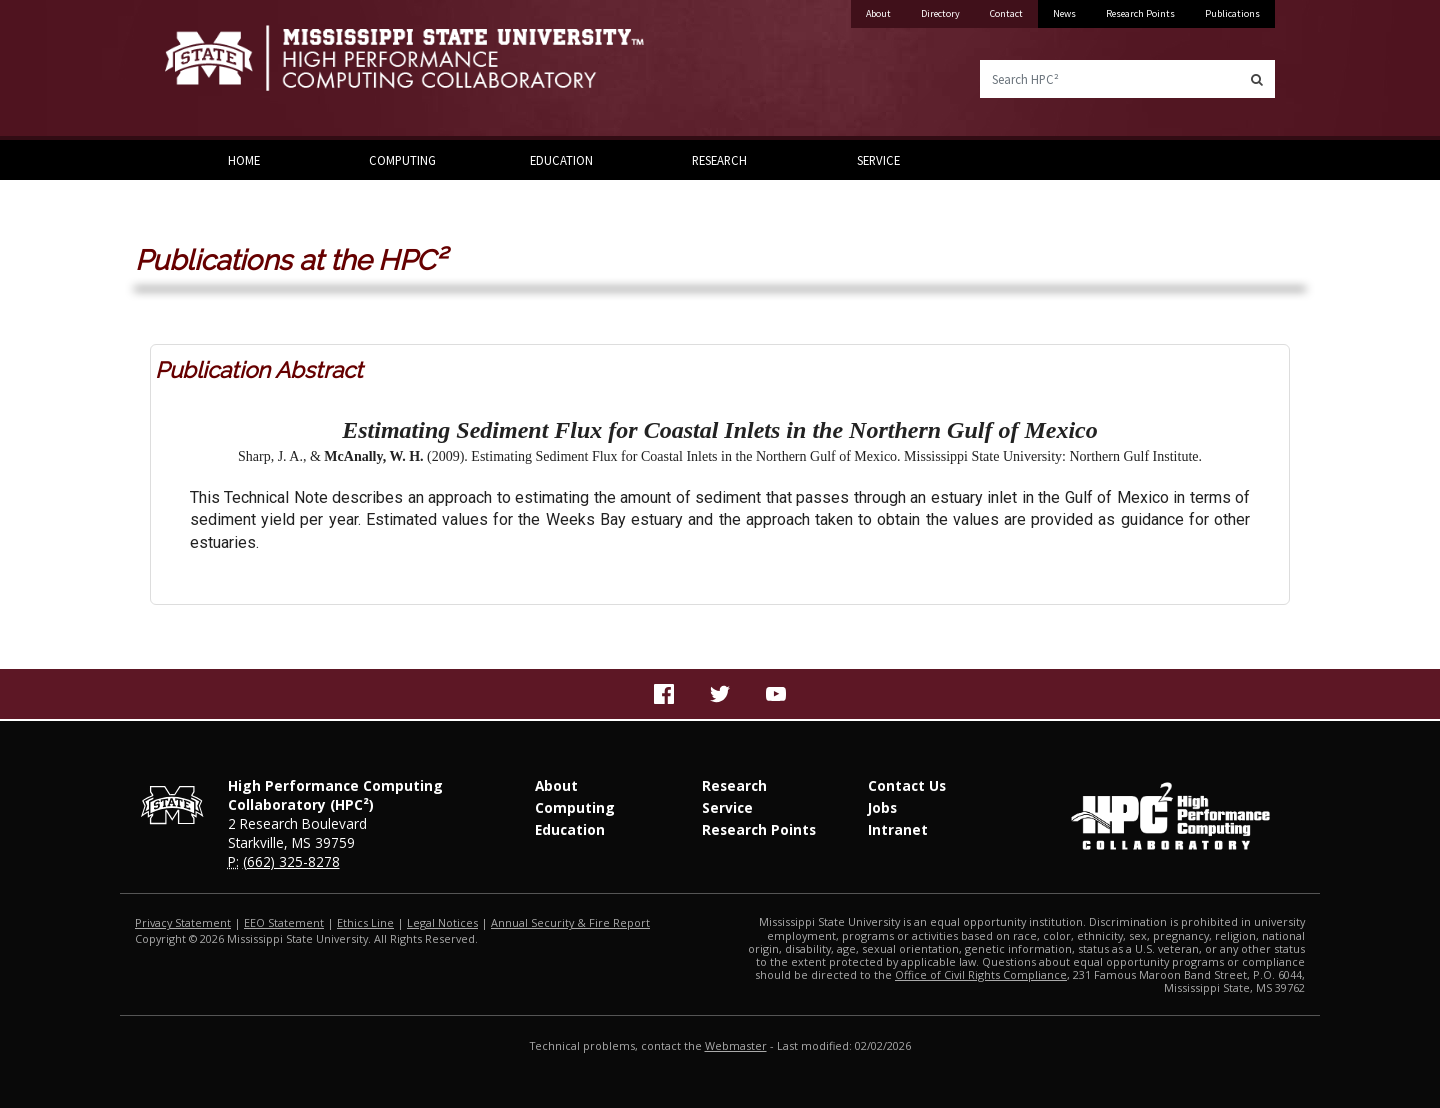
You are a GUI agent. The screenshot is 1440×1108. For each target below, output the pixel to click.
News (1064, 13)
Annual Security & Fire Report (570, 922)
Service (878, 160)
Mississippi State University (215, 70)
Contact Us (907, 785)
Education (561, 160)
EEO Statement (284, 922)
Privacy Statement (183, 922)
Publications (1232, 13)
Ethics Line (365, 922)
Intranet (898, 829)
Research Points (1140, 13)
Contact (1006, 13)
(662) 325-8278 (291, 861)
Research (719, 160)
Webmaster (736, 1045)
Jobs (882, 807)
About (878, 13)
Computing (402, 160)
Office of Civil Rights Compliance (981, 974)
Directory (940, 13)
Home (244, 160)
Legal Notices (442, 922)
